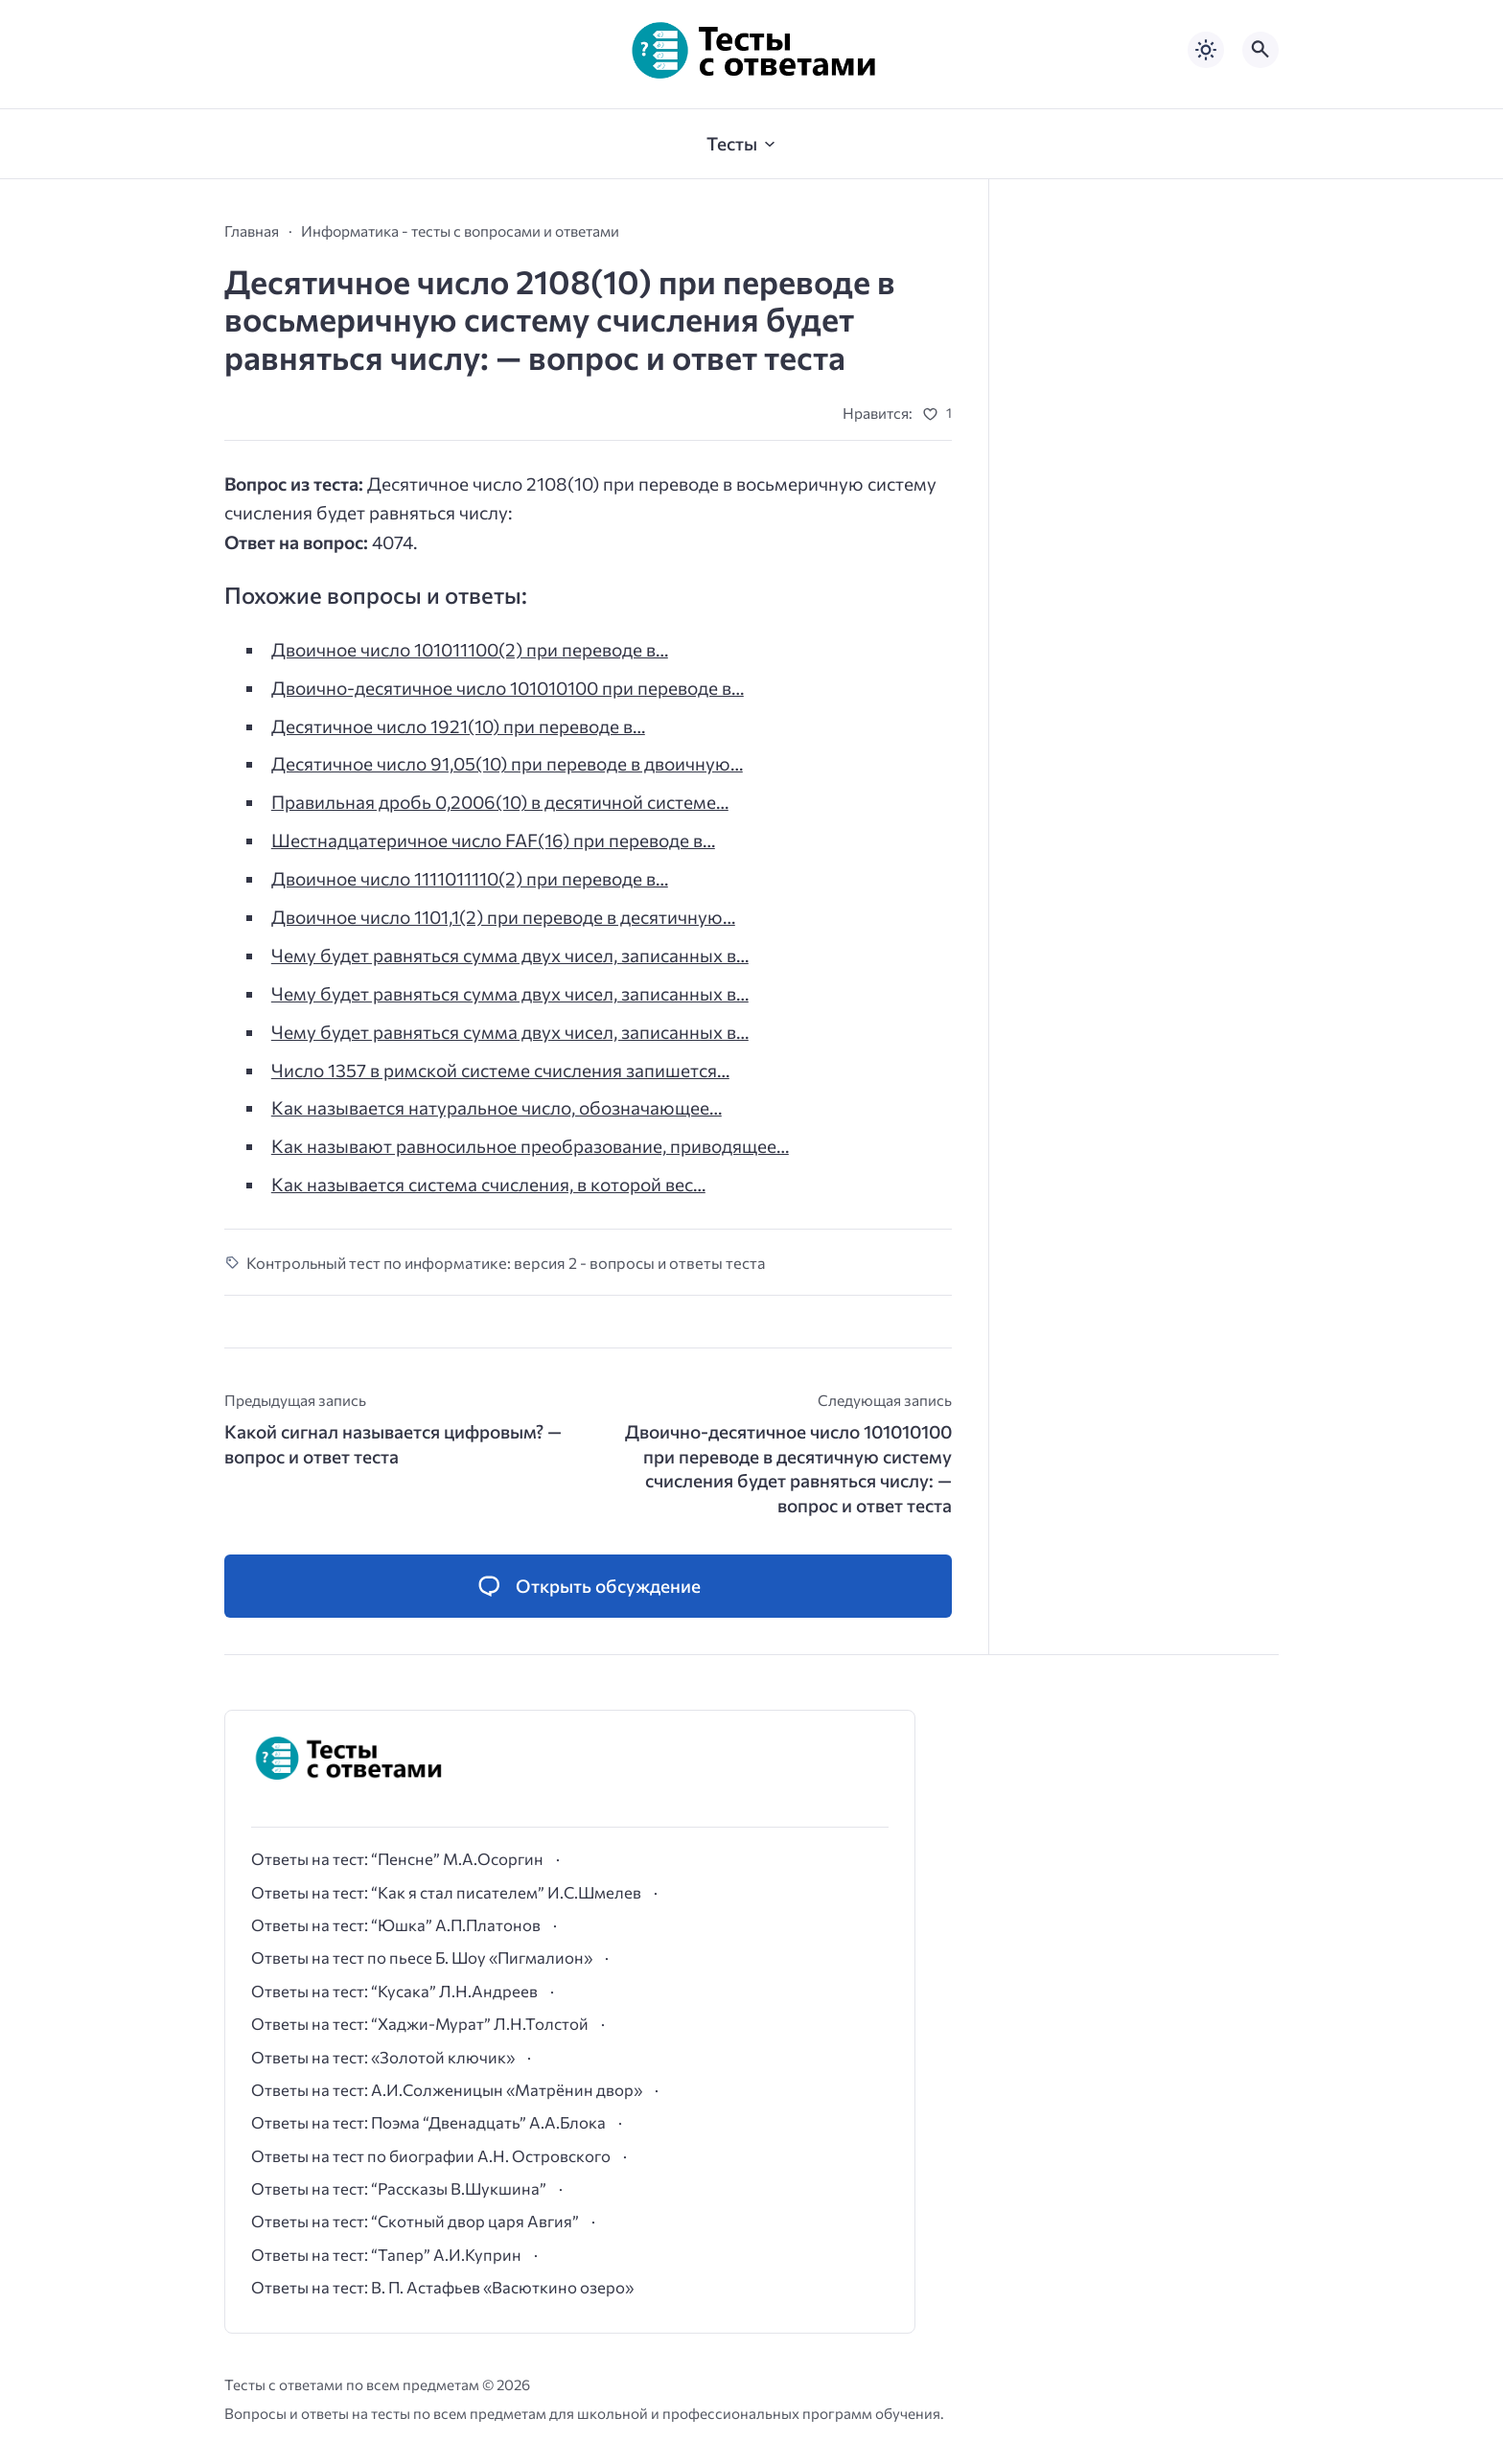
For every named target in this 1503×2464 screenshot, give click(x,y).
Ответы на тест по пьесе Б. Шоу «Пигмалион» (421, 1957)
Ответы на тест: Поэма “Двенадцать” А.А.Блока (428, 2121)
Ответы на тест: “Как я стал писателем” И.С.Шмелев (446, 1891)
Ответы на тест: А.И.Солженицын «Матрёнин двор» (446, 2089)
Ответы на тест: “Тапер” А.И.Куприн (386, 2254)
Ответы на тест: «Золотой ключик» (383, 2056)
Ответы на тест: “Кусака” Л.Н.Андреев (394, 1990)
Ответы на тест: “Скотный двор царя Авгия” (415, 2220)
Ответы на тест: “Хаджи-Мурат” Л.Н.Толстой (420, 2023)
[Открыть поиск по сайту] (1260, 50)
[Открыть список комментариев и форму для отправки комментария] (588, 1586)
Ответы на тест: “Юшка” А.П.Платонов (396, 1924)
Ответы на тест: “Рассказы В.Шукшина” (398, 2188)
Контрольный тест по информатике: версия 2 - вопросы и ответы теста (506, 1262)
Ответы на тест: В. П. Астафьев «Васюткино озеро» (442, 2286)
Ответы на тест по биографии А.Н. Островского (431, 2155)
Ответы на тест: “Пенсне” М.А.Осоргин (397, 1858)
